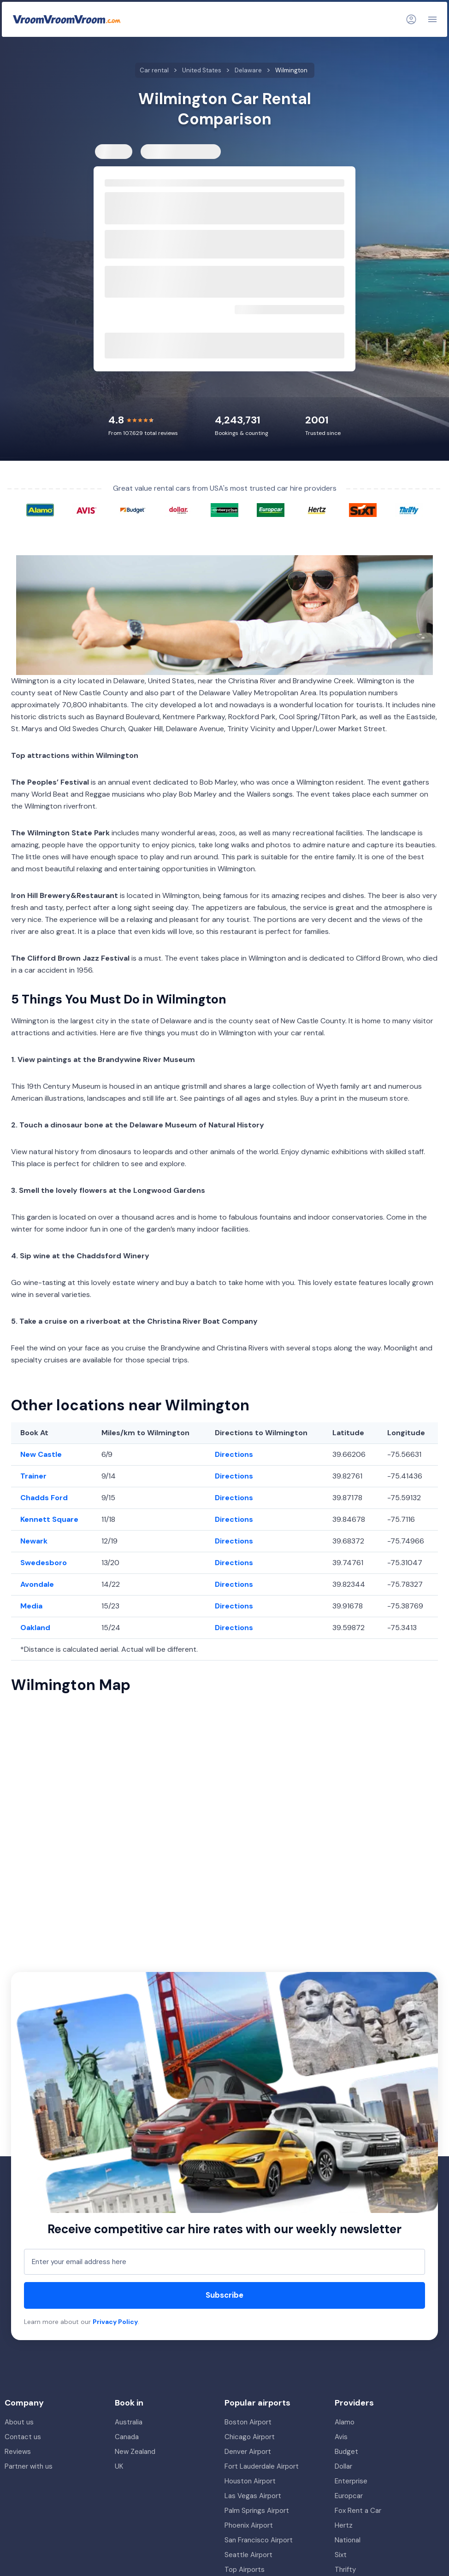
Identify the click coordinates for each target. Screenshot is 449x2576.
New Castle (41, 1454)
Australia (128, 2422)
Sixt (341, 2554)
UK (119, 2466)
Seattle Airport (248, 2554)
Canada (127, 2436)
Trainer (33, 1476)
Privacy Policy (115, 2322)
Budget (346, 2451)
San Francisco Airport (258, 2540)
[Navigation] (432, 19)
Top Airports (244, 2569)
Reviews (18, 2451)
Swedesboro (43, 1562)
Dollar (343, 2466)
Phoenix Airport (248, 2525)
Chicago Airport (249, 2436)
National (347, 2540)
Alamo (344, 2422)
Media (31, 1606)
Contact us (23, 2436)
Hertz (344, 2525)
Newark (33, 1541)
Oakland (35, 1627)
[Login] (411, 19)
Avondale (37, 1584)
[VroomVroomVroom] (66, 19)
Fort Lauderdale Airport (261, 2466)
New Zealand (135, 2451)
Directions (234, 1454)
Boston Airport (248, 2422)
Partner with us (29, 2466)
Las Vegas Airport (252, 2495)
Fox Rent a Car (358, 2510)
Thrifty (345, 2569)
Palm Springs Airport (256, 2510)
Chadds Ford (44, 1497)
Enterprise (351, 2481)
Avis (341, 2436)
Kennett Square (49, 1519)
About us (19, 2422)
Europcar (349, 2495)
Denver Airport (247, 2451)
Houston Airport (250, 2481)
